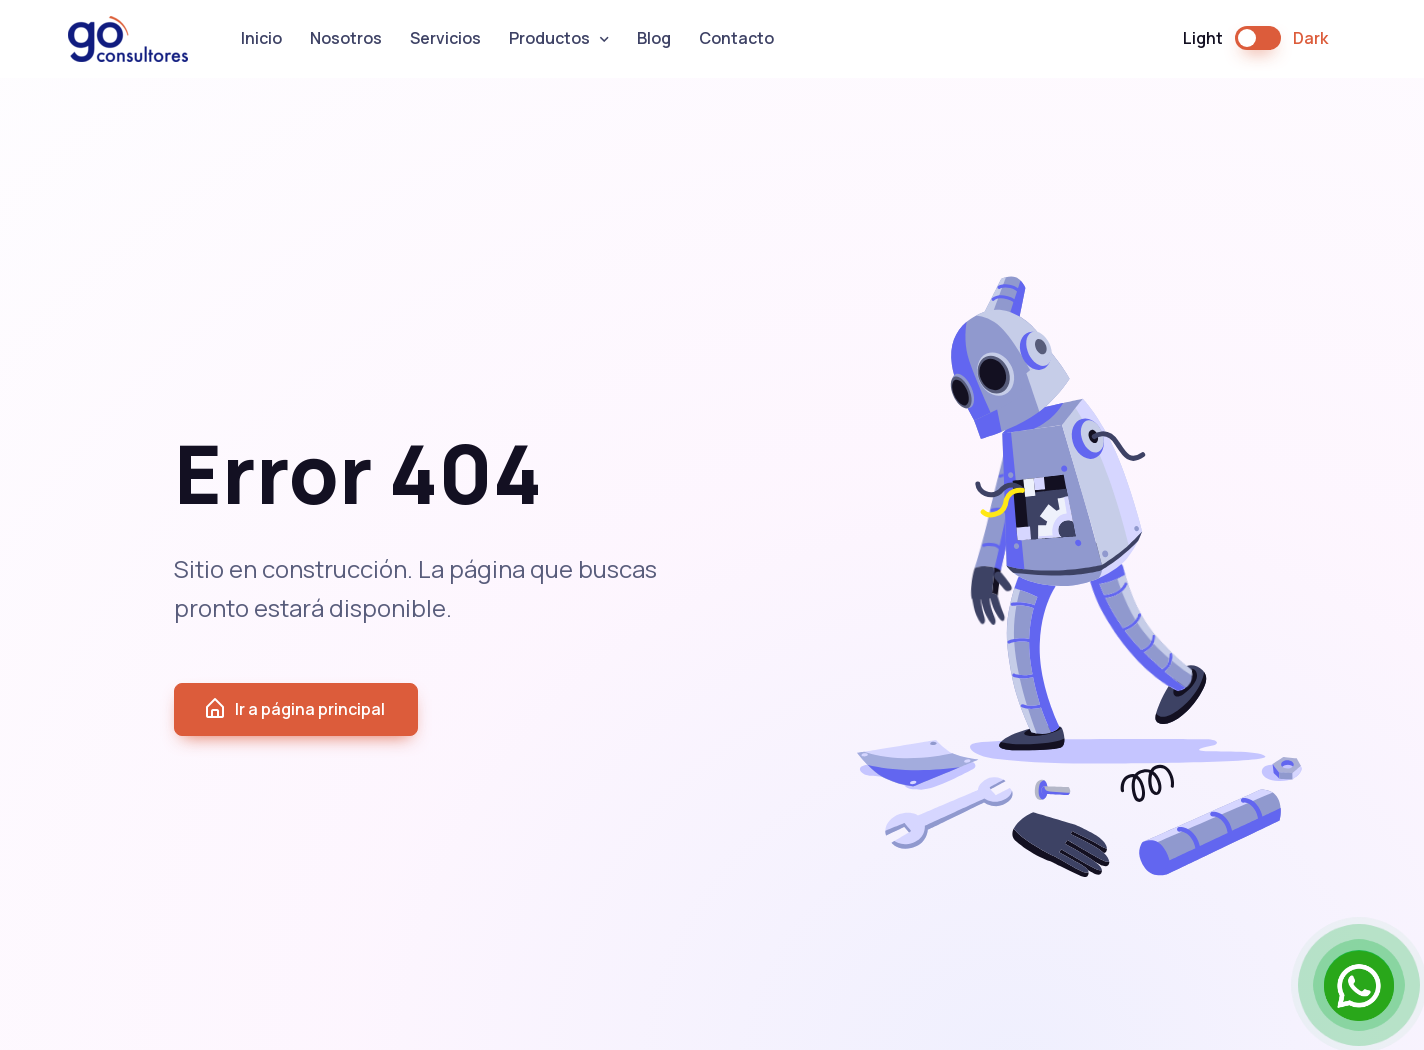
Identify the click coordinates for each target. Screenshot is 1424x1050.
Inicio (261, 38)
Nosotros (346, 38)
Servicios (445, 38)
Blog (654, 38)
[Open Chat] (1359, 985)
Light (1203, 38)
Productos (549, 38)
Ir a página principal (294, 709)
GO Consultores (128, 39)
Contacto (736, 38)
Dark (1310, 38)
